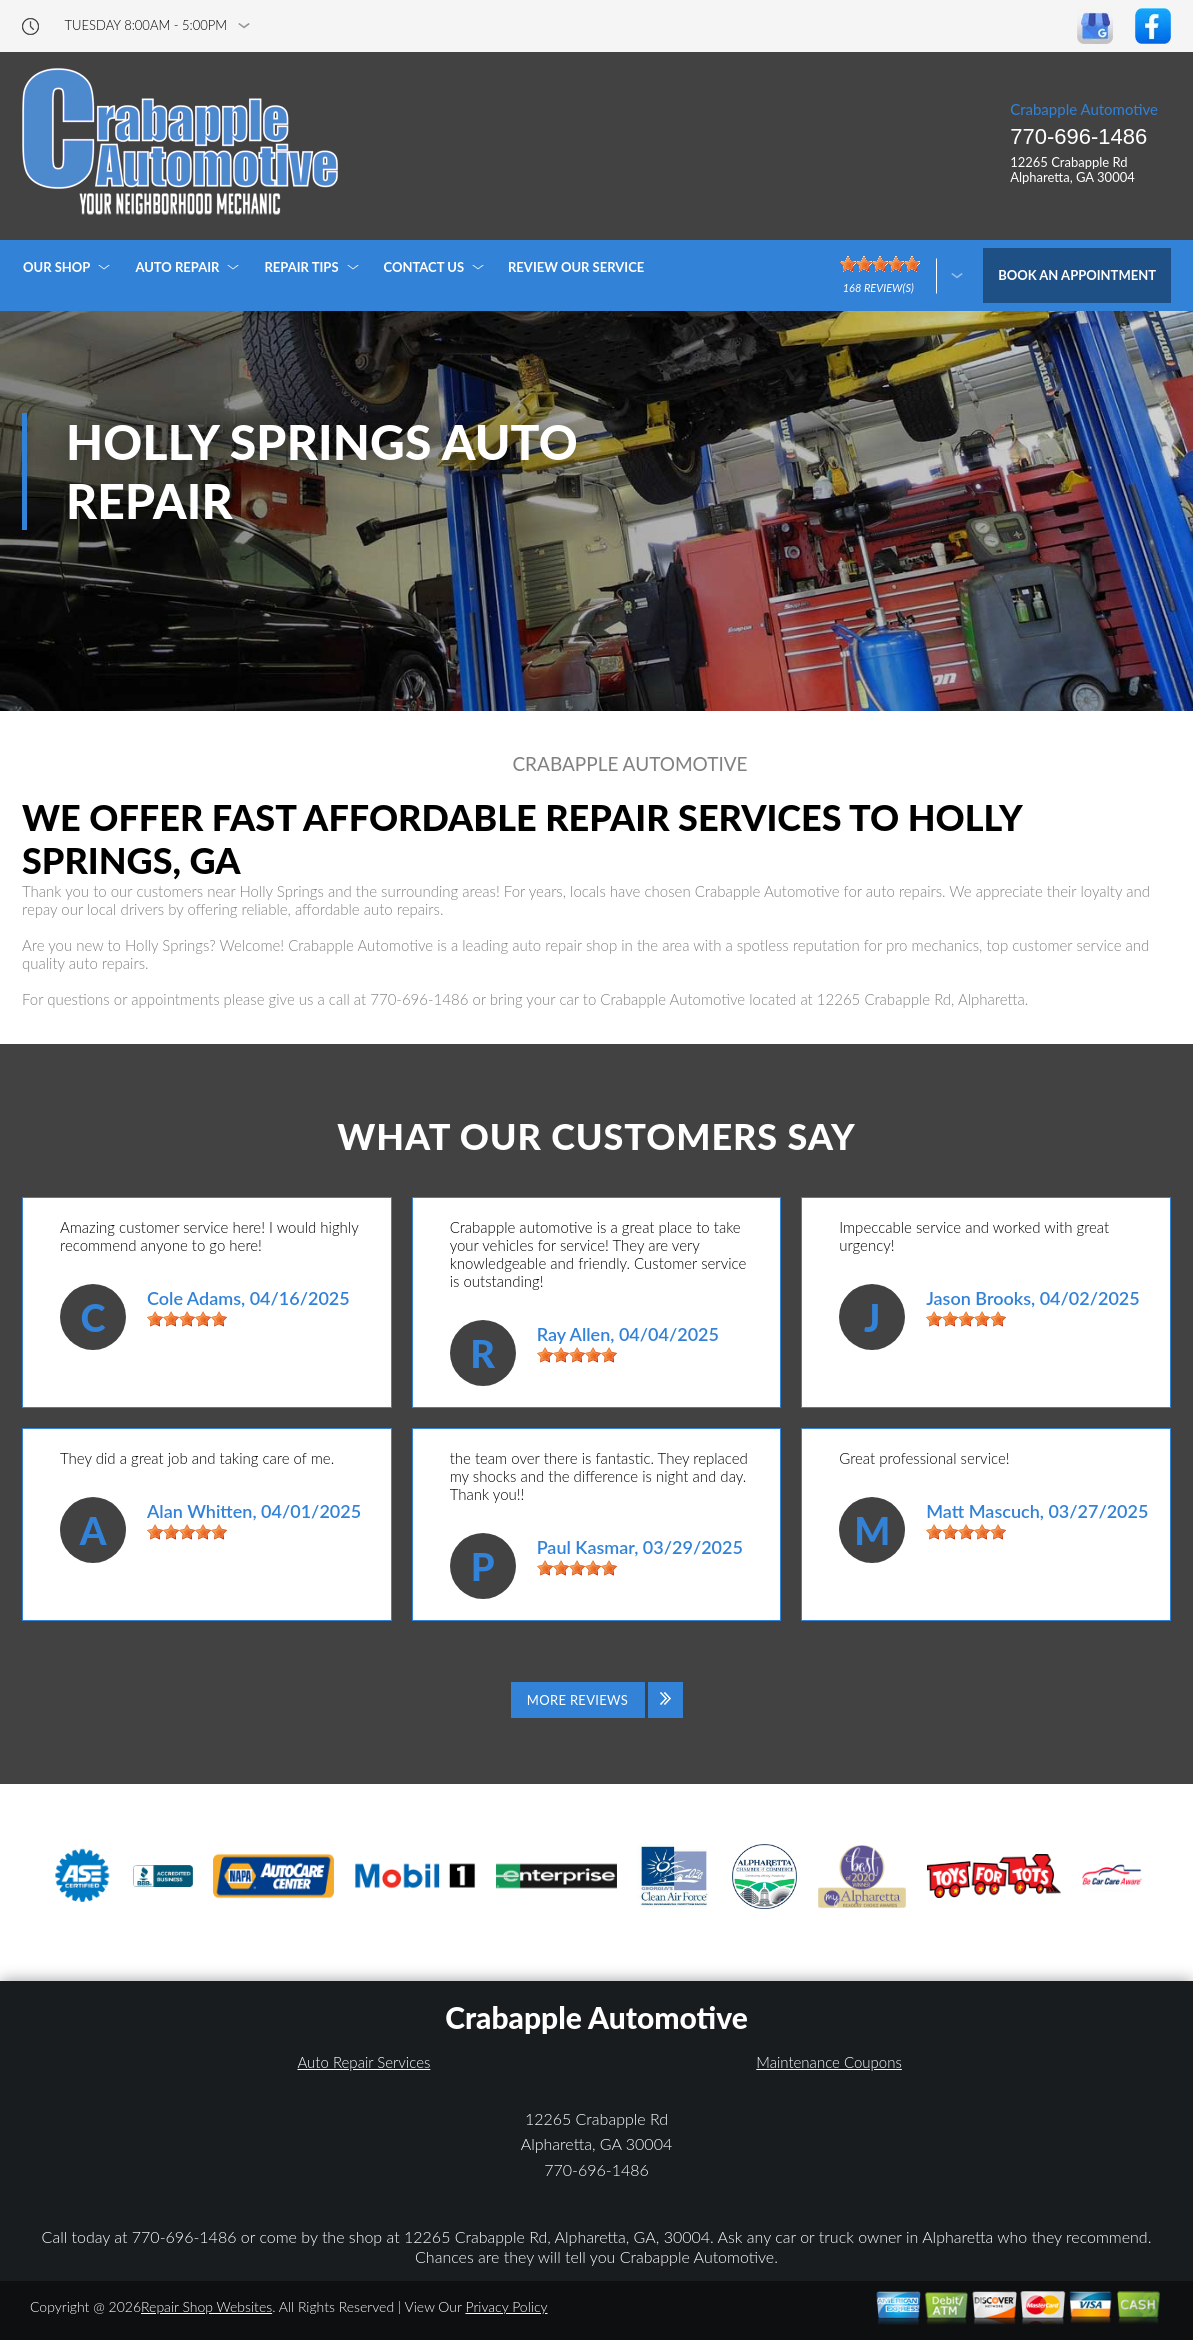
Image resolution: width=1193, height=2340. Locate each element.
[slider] (187, 1319)
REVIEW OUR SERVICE (576, 267)
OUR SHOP (56, 267)
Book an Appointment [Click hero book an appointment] (1077, 275)
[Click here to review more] (901, 275)
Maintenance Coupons (829, 2062)
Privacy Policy (506, 2306)
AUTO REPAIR (177, 267)
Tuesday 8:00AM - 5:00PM (146, 25)
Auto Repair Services (363, 2062)
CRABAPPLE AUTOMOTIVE (629, 764)
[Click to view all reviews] (597, 1700)
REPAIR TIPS (301, 267)
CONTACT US (424, 267)
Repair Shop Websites (206, 2306)
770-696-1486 (1078, 136)
